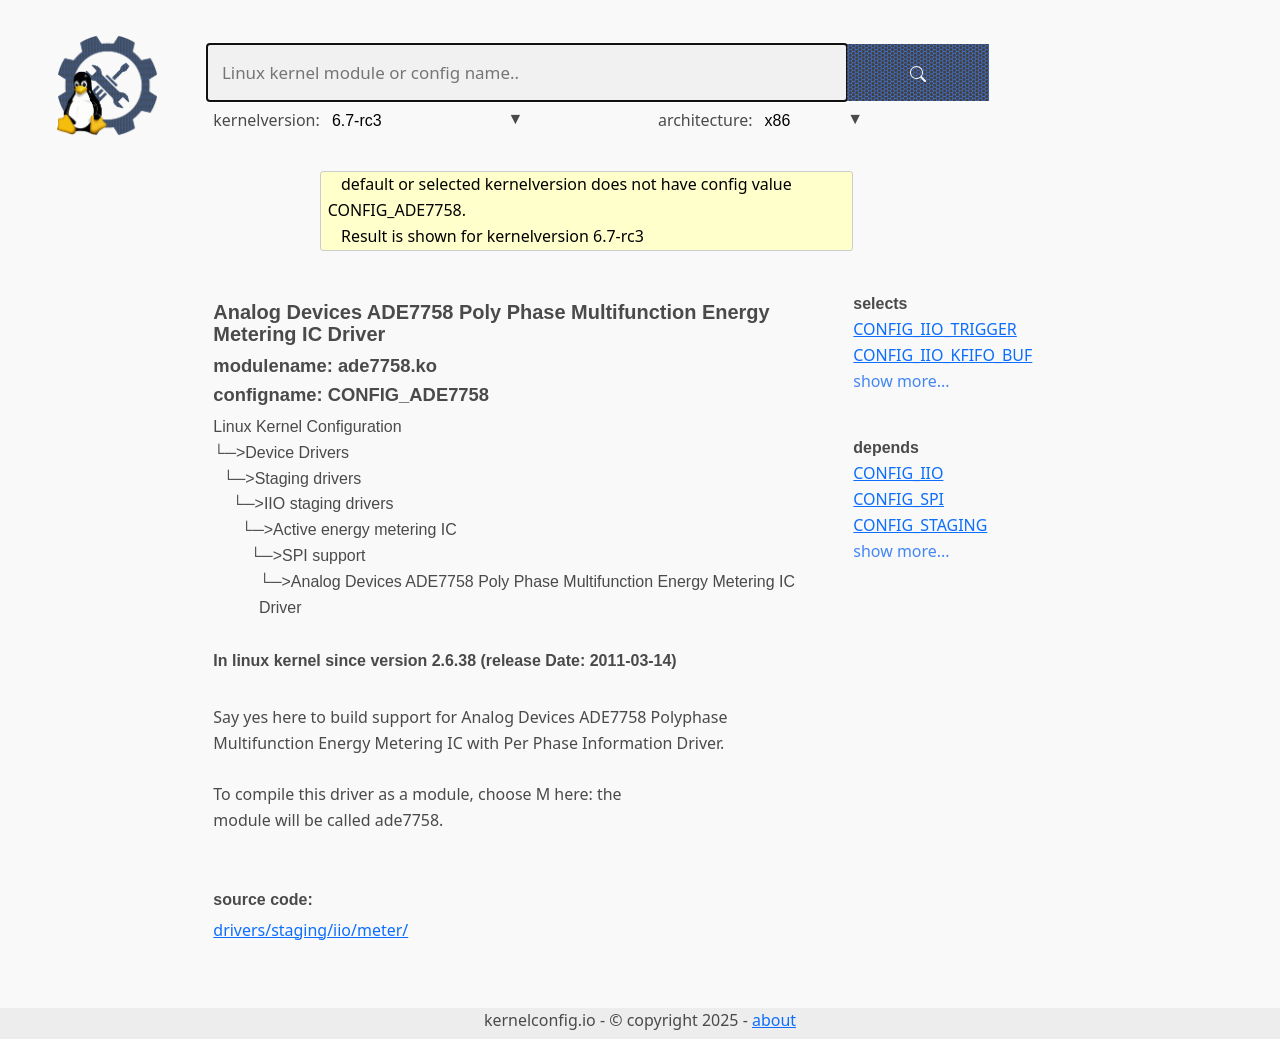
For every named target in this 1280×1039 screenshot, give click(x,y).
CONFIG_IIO (898, 473)
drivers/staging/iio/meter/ (310, 930)
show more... (901, 381)
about (774, 1020)
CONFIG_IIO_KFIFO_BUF (942, 355)
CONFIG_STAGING (920, 525)
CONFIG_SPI (898, 499)
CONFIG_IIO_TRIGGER (934, 329)
